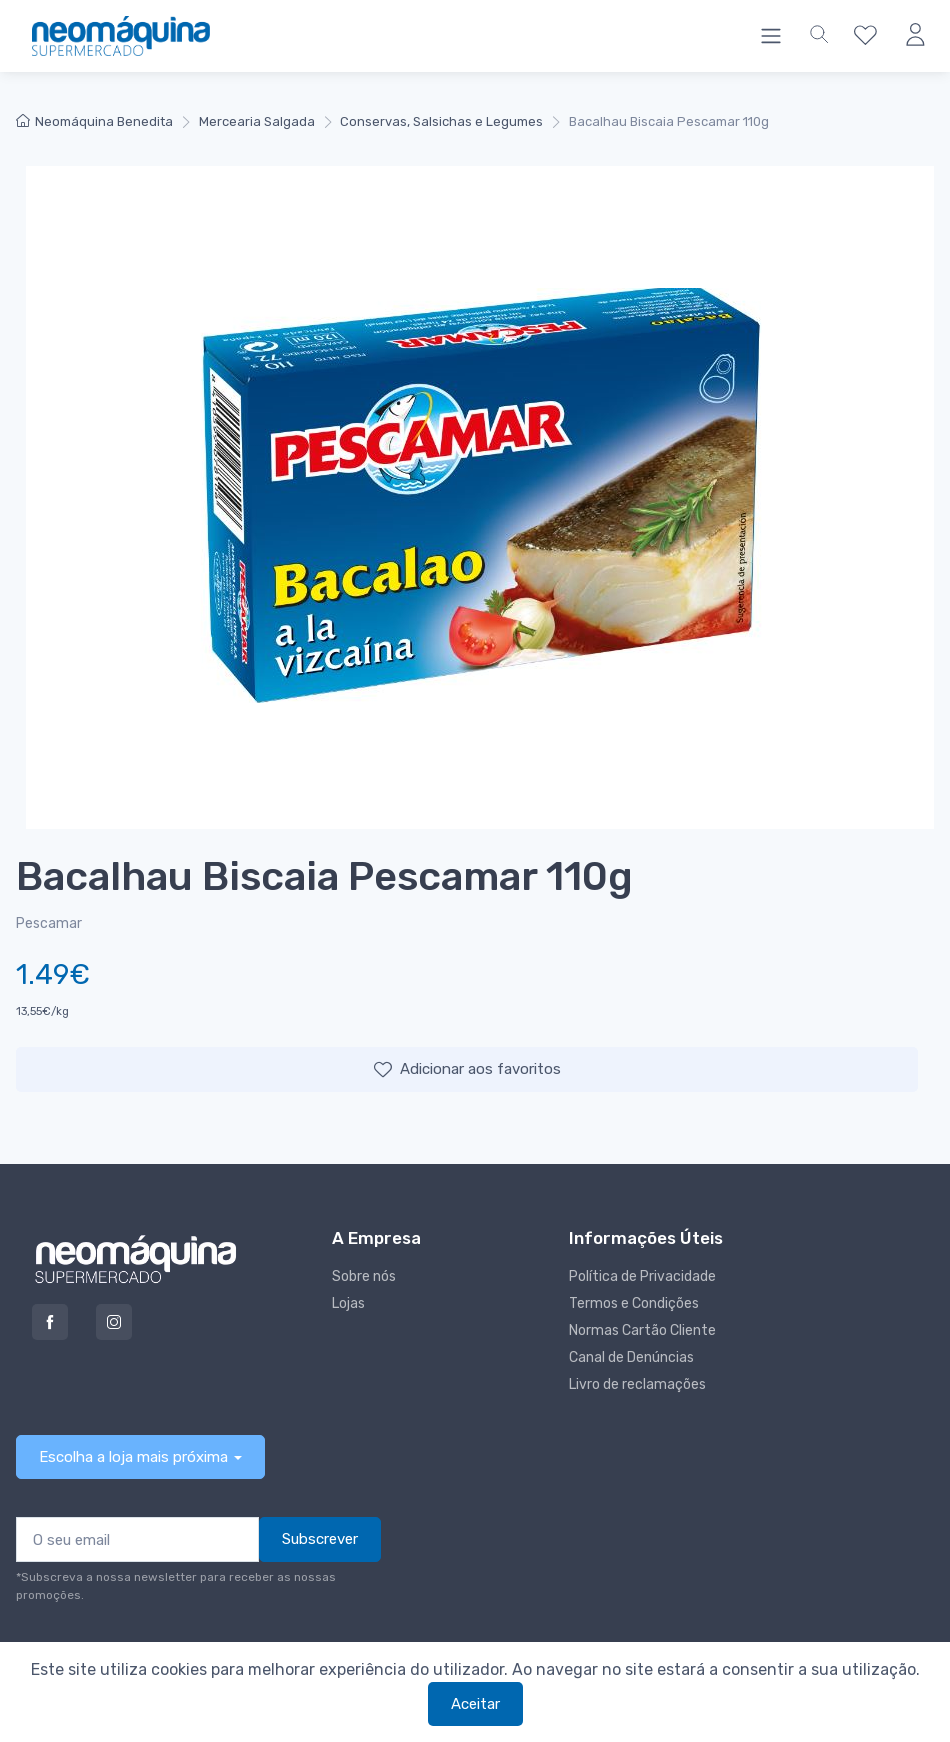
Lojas (348, 1303)
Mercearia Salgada (257, 121)
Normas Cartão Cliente (642, 1330)
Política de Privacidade (642, 1276)
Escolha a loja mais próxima (133, 1457)
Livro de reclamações (637, 1384)
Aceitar (475, 1704)
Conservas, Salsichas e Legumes (441, 121)
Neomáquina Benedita (94, 121)
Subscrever (320, 1539)
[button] (819, 36)
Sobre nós (364, 1276)
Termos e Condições (634, 1303)
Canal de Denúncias (631, 1357)
